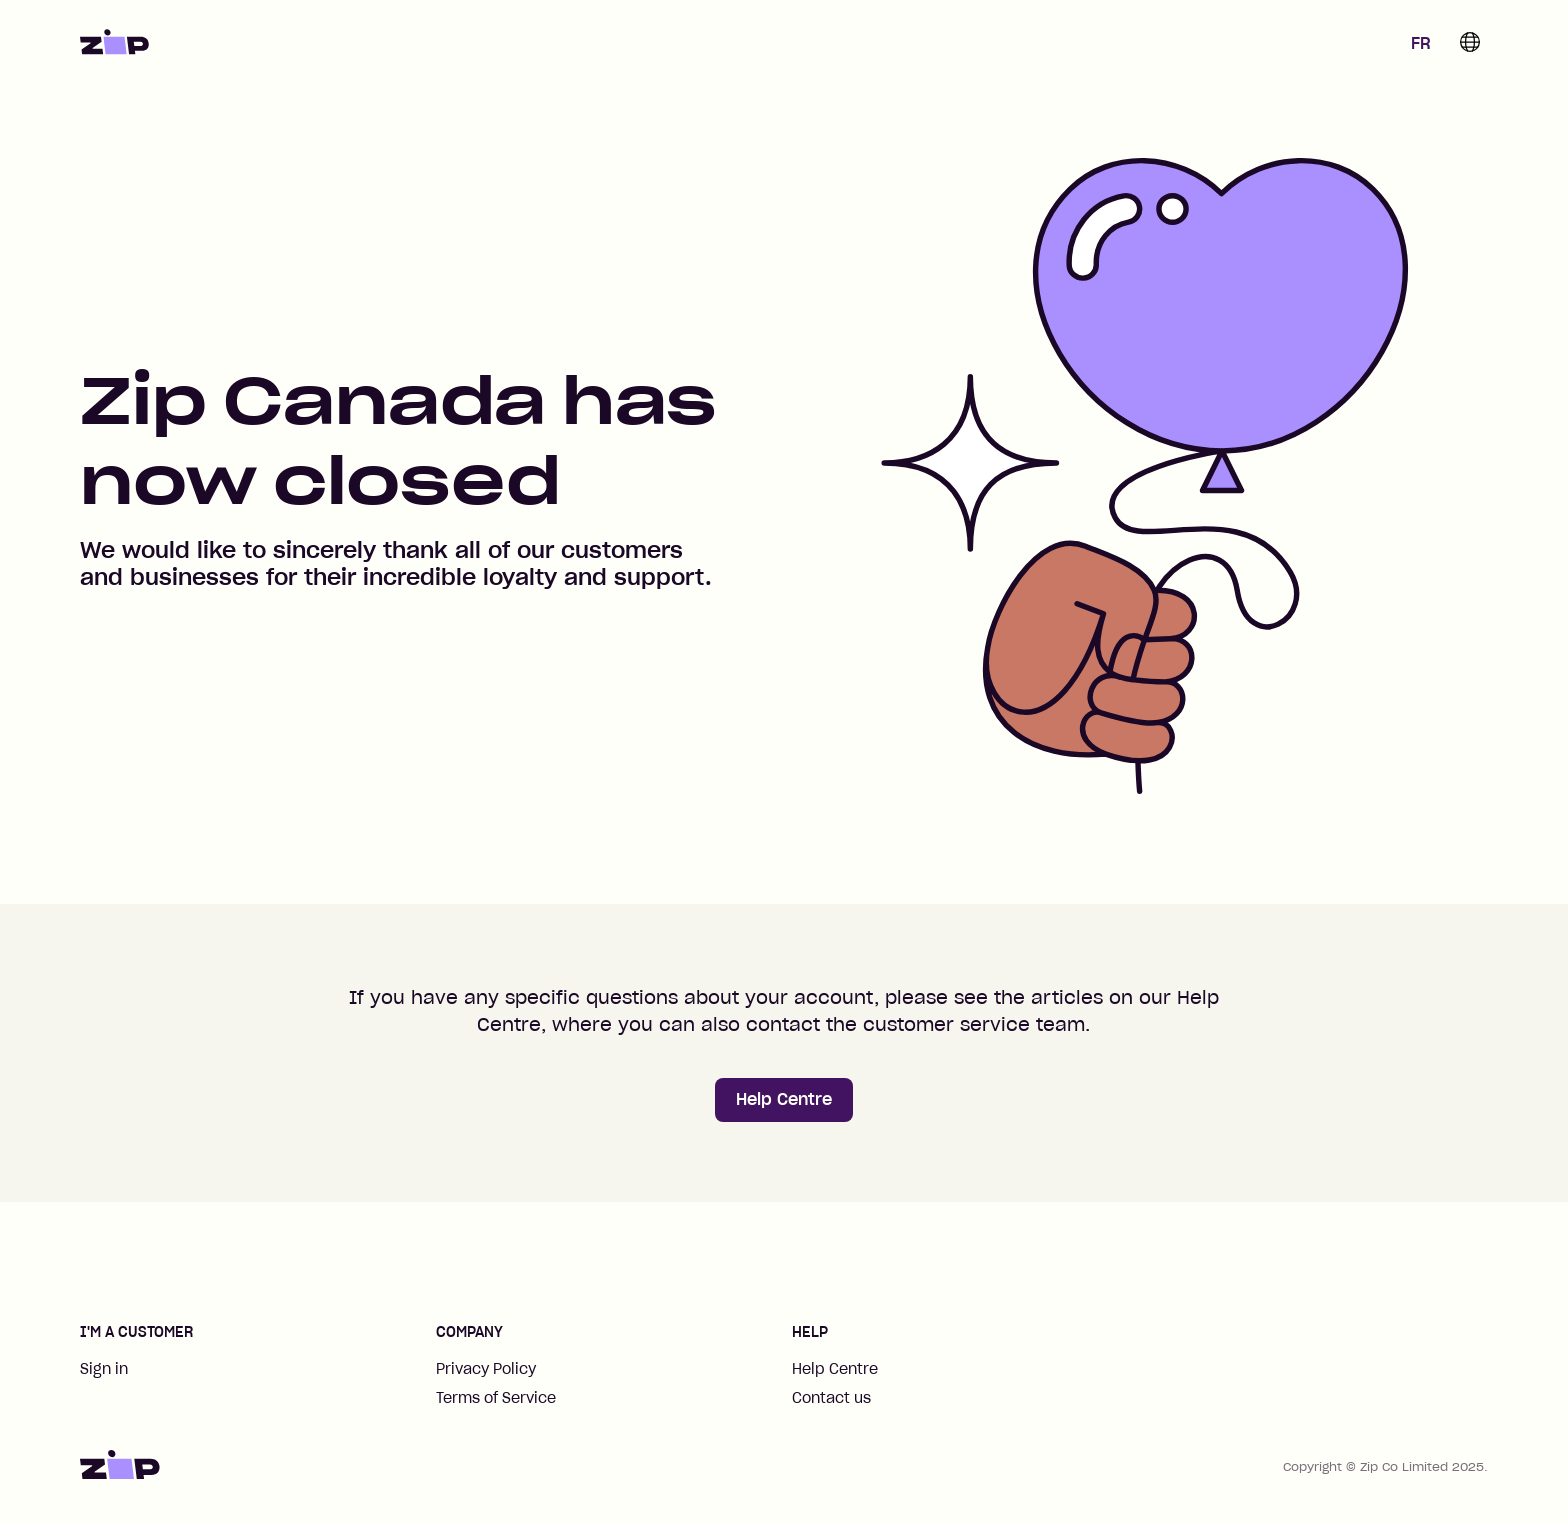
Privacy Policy (486, 1369)
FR (1421, 43)
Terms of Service (496, 1398)
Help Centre (784, 1099)
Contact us (831, 1398)
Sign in (104, 1369)
